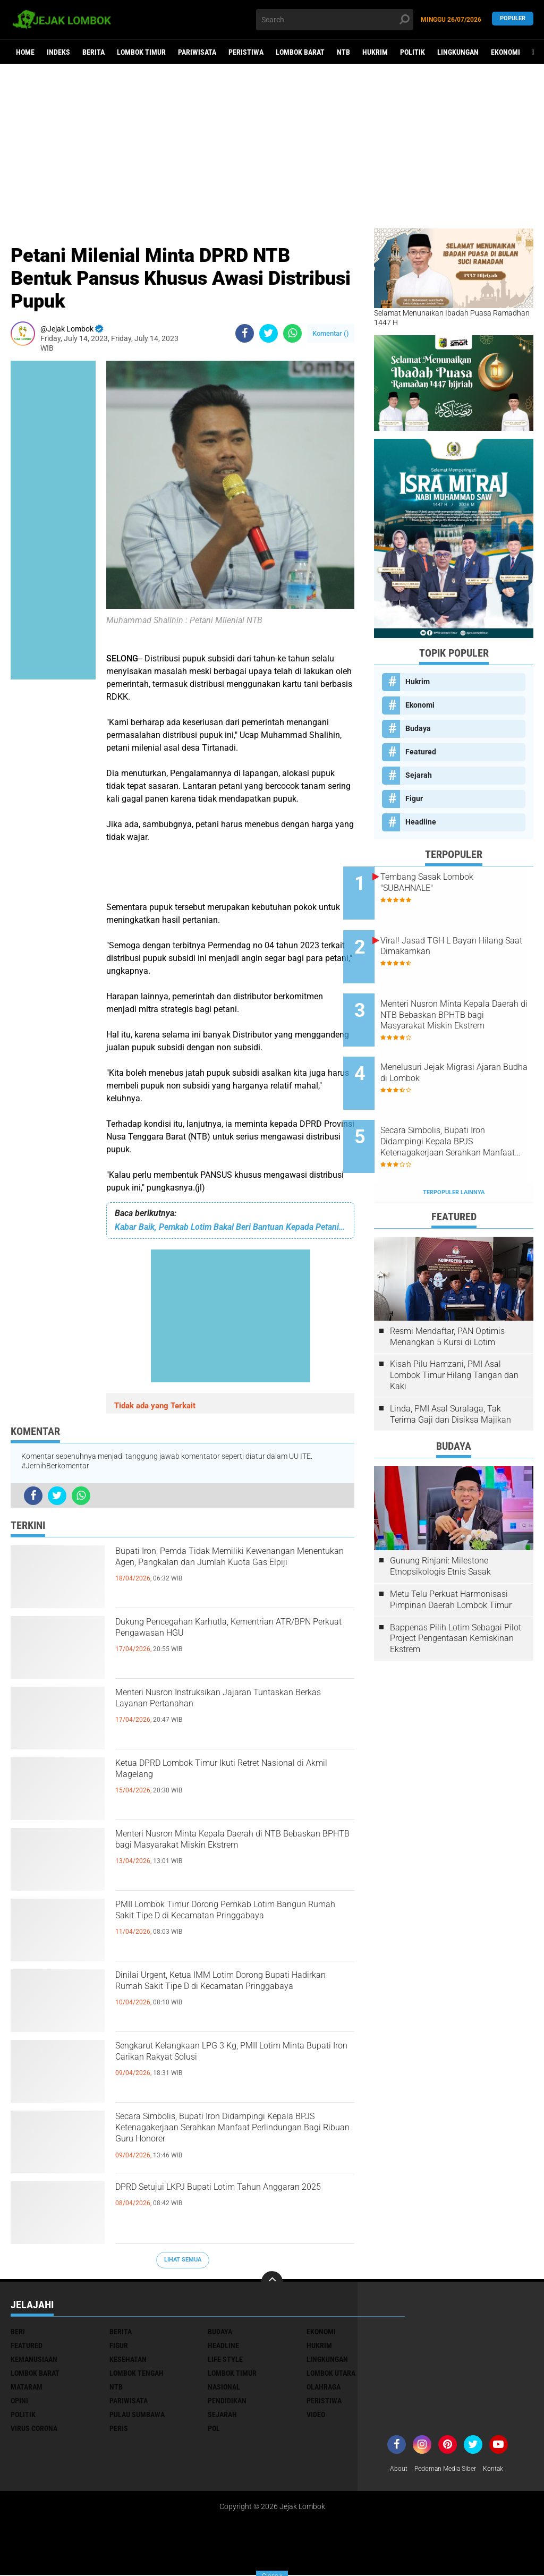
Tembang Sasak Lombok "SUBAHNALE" (457, 882)
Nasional (224, 2387)
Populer (512, 19)
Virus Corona (34, 2428)
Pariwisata (197, 52)
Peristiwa (246, 52)
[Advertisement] (272, 146)
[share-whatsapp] (292, 333)
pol (214, 2428)
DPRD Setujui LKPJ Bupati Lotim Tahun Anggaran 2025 (231, 2199)
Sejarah (418, 775)
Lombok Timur (141, 52)
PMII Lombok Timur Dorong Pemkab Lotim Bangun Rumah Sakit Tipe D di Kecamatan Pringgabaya (225, 1925)
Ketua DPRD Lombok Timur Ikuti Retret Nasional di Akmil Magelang (231, 1775)
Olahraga (324, 2387)
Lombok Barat (300, 52)
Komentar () (330, 333)
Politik (412, 52)
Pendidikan (227, 2400)
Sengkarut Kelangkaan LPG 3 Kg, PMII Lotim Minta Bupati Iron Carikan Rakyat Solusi (233, 2067)
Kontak (508, 2469)
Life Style (225, 2359)
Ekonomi (505, 52)
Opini (19, 2400)
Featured (420, 751)
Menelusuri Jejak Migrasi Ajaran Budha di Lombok (458, 1043)
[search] (334, 19)
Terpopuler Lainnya (453, 1143)
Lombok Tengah (136, 2373)
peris (118, 2428)
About (400, 2469)
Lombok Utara (331, 2373)
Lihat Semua (182, 2259)
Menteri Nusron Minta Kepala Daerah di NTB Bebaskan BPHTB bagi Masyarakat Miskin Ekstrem (234, 1855)
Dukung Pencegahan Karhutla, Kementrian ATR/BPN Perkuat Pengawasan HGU (204, 1643)
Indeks (58, 52)
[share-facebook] (244, 333)
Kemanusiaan (34, 2359)
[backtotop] (272, 2281)
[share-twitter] (268, 333)
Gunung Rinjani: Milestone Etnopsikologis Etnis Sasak (440, 1517)
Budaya (418, 728)
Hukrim (375, 52)
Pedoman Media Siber (453, 2469)
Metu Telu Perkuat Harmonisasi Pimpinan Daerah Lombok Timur (451, 1551)
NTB (343, 52)
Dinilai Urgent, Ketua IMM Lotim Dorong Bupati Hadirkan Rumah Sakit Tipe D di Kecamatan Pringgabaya (234, 1996)
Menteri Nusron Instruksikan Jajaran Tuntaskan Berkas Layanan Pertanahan (232, 1704)
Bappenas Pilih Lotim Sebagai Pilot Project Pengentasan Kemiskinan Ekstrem (455, 1590)
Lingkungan (458, 52)
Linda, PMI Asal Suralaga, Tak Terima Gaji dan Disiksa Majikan (450, 1365)
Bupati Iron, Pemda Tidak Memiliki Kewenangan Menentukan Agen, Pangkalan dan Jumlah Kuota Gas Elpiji (232, 1572)
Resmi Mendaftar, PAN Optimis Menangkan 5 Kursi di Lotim (447, 1288)
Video (316, 2414)
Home (25, 52)
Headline (420, 822)
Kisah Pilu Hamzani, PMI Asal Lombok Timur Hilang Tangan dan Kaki (454, 1327)
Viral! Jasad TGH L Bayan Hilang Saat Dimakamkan (459, 936)
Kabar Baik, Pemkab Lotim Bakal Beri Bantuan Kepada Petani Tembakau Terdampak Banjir (230, 1227)
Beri (18, 2331)
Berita (93, 52)
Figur (414, 798)
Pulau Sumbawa (137, 2414)
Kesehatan (128, 2359)
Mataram (26, 2387)
